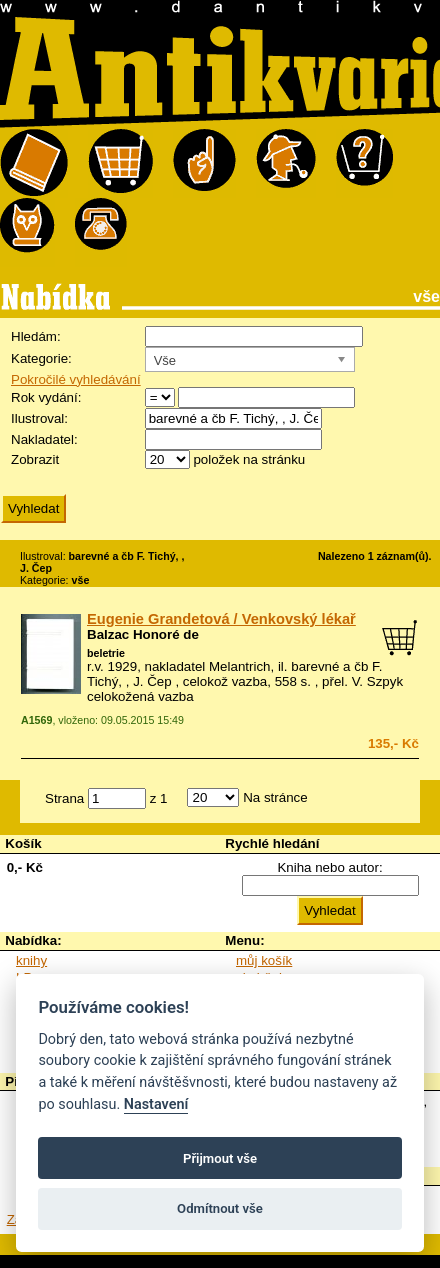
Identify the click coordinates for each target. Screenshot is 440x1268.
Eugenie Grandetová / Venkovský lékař (221, 619)
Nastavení (156, 1104)
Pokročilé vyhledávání (76, 379)
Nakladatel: (44, 439)
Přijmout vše (220, 1158)
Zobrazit (35, 459)
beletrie (106, 653)
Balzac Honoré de (143, 634)
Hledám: (36, 336)
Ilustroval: (39, 418)
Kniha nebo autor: (329, 867)
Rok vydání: (46, 397)
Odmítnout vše (220, 1208)
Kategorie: (41, 358)
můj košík (264, 960)
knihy (31, 960)
